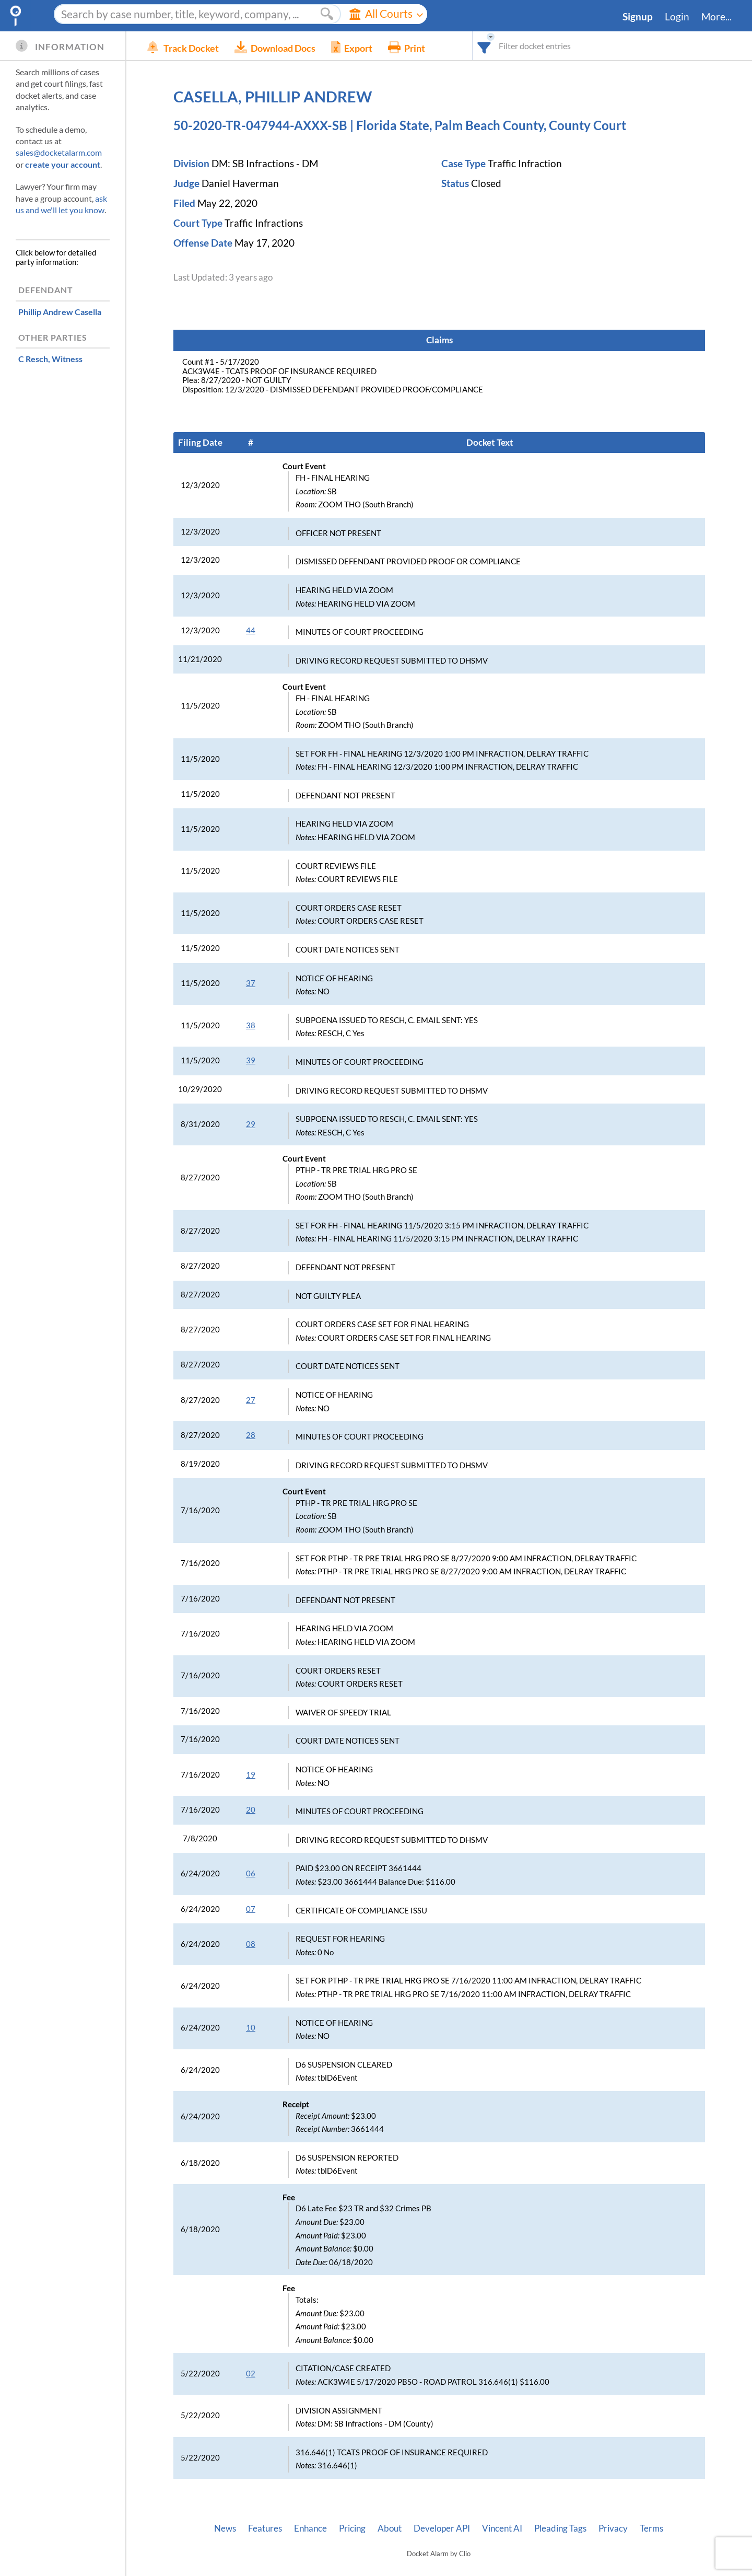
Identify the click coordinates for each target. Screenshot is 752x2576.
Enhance (310, 2528)
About (390, 2528)
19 (250, 1774)
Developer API (442, 2528)
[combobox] (484, 45)
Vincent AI (502, 2528)
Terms (651, 2528)
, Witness (50, 359)
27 (250, 1400)
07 (250, 1909)
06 (250, 1873)
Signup (637, 16)
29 (250, 1124)
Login (677, 16)
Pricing (352, 2528)
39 (250, 1060)
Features (265, 2528)
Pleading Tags (560, 2528)
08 (250, 1944)
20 (250, 1809)
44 (250, 630)
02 (250, 2373)
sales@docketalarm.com (59, 152)
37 (250, 983)
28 (250, 1435)
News (225, 2528)
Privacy (613, 2528)
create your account (62, 164)
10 (250, 2027)
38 (250, 1025)
